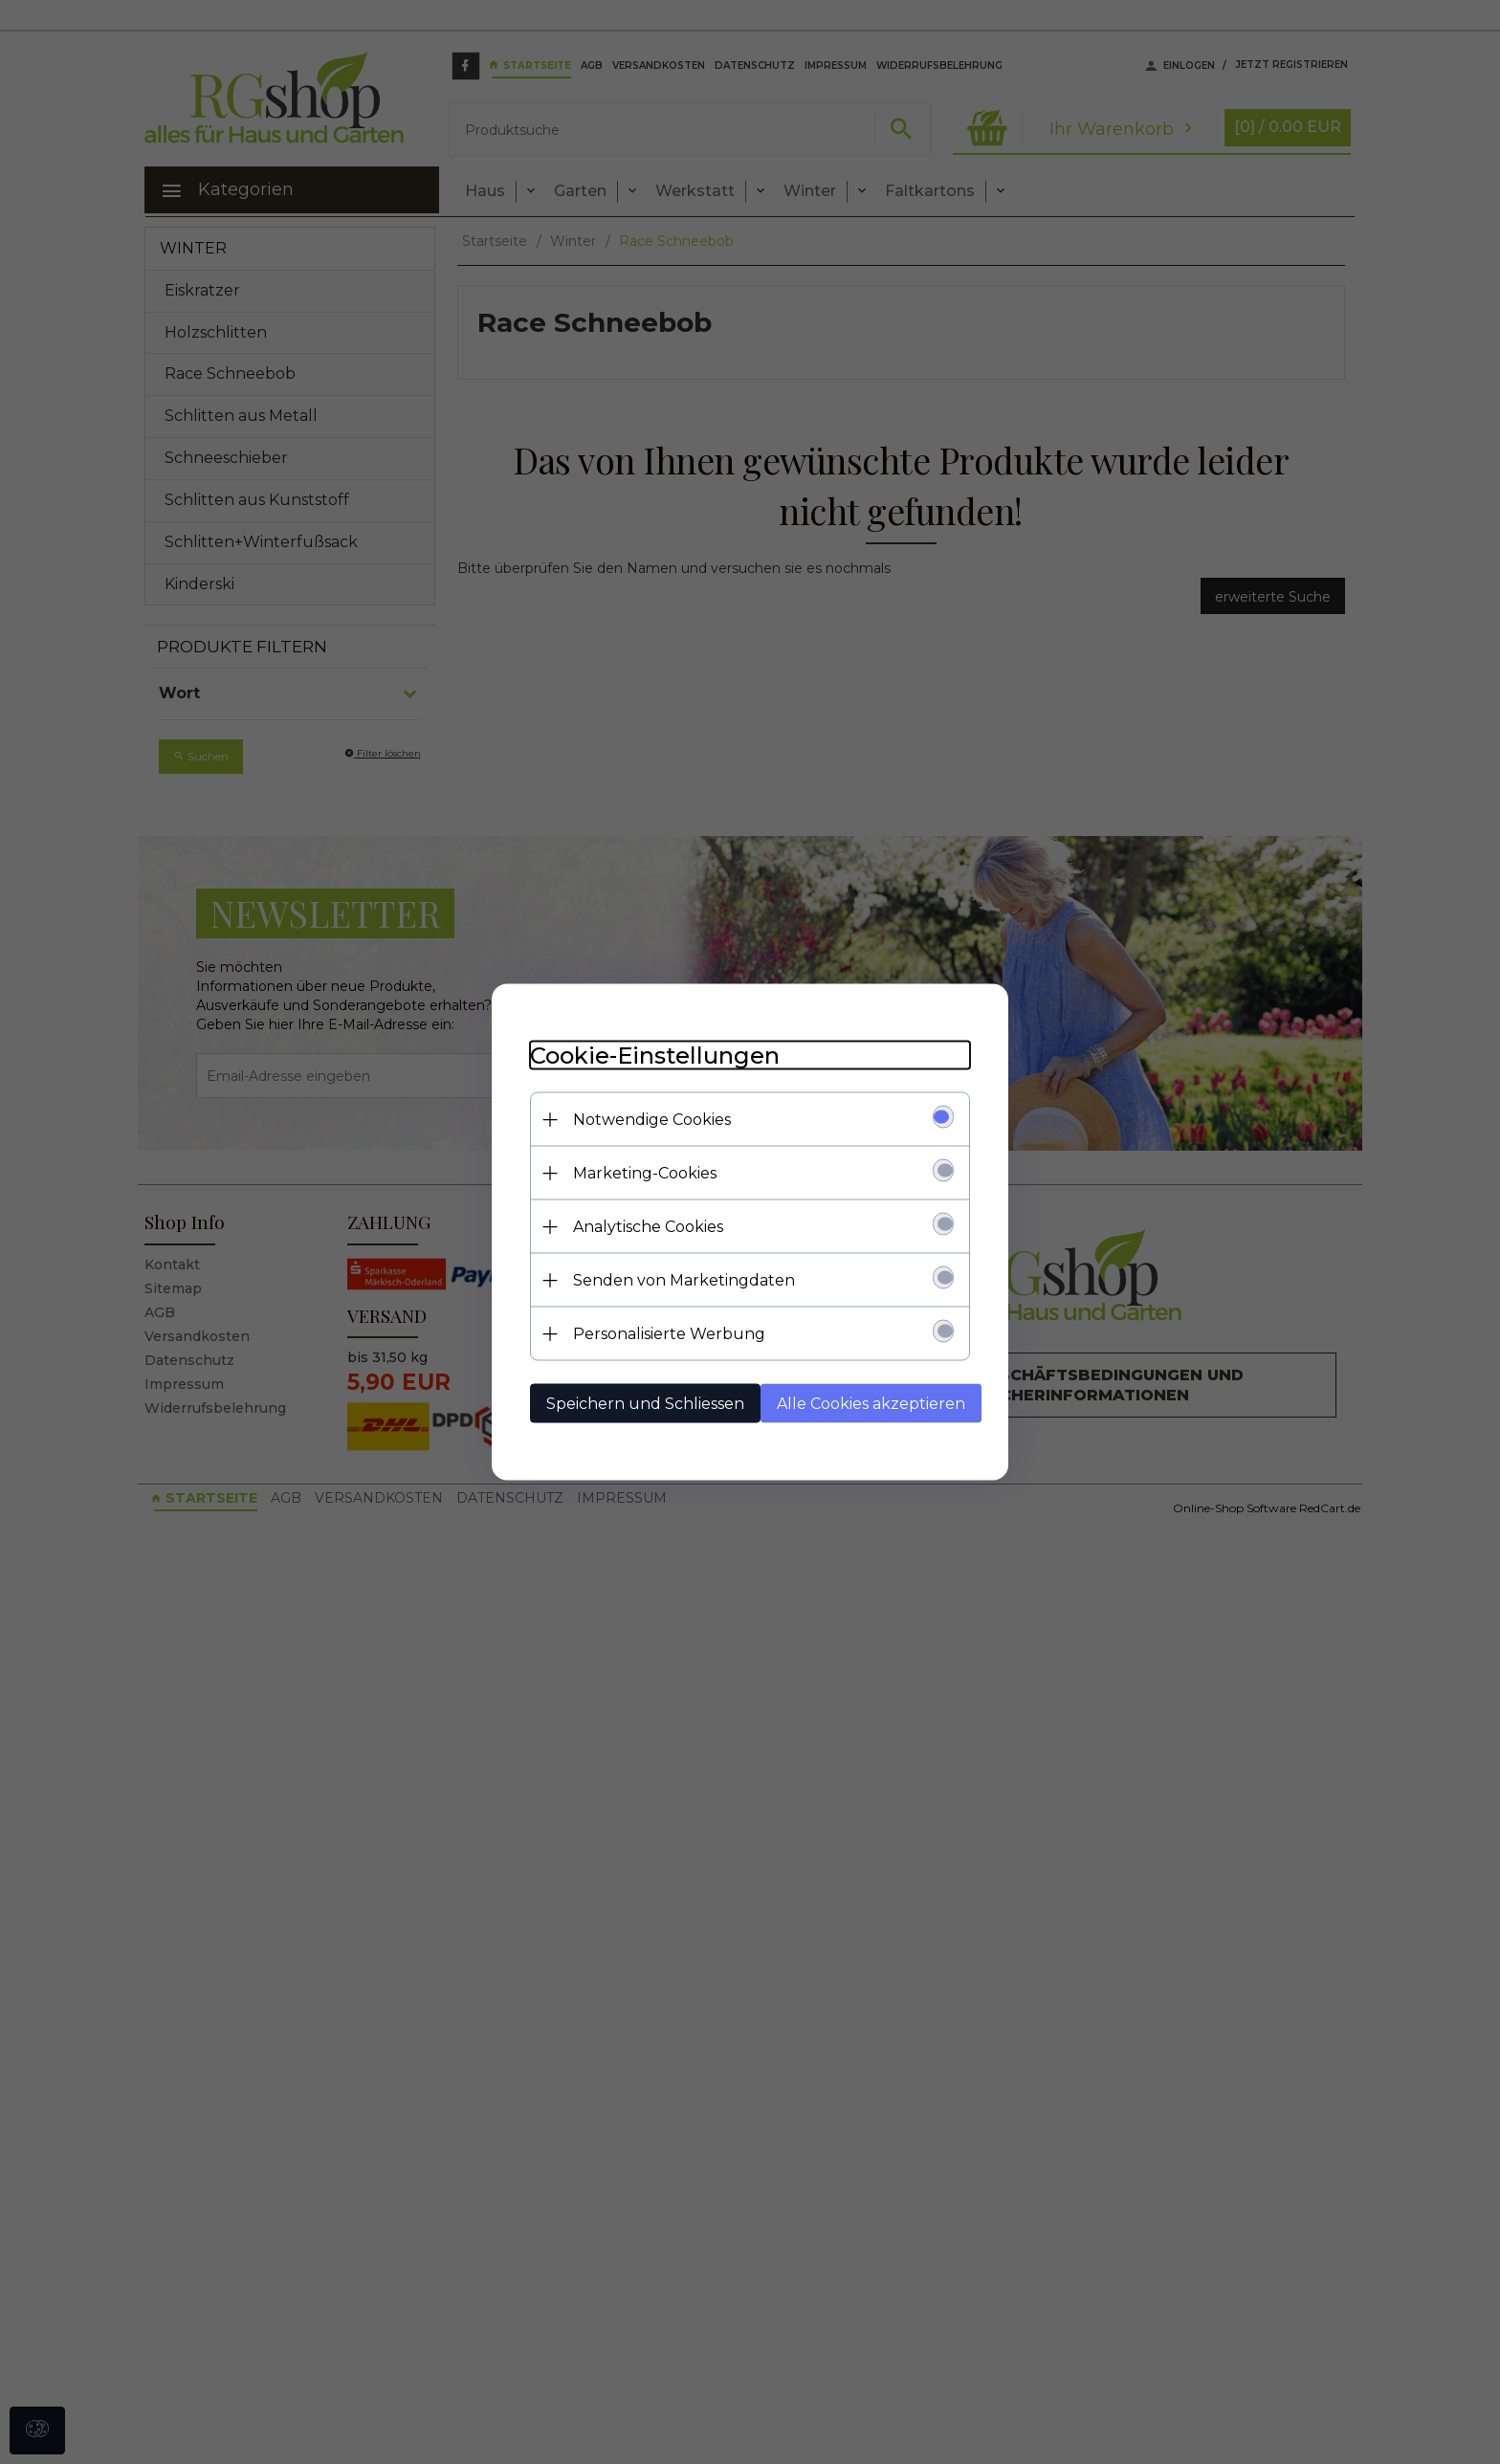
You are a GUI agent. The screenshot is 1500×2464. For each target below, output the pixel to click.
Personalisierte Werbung (669, 1334)
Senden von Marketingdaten (684, 1280)
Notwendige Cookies (652, 1120)
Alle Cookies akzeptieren (871, 1404)
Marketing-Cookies (645, 1173)
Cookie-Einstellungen (655, 1055)
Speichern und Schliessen (645, 1404)
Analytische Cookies (648, 1227)
